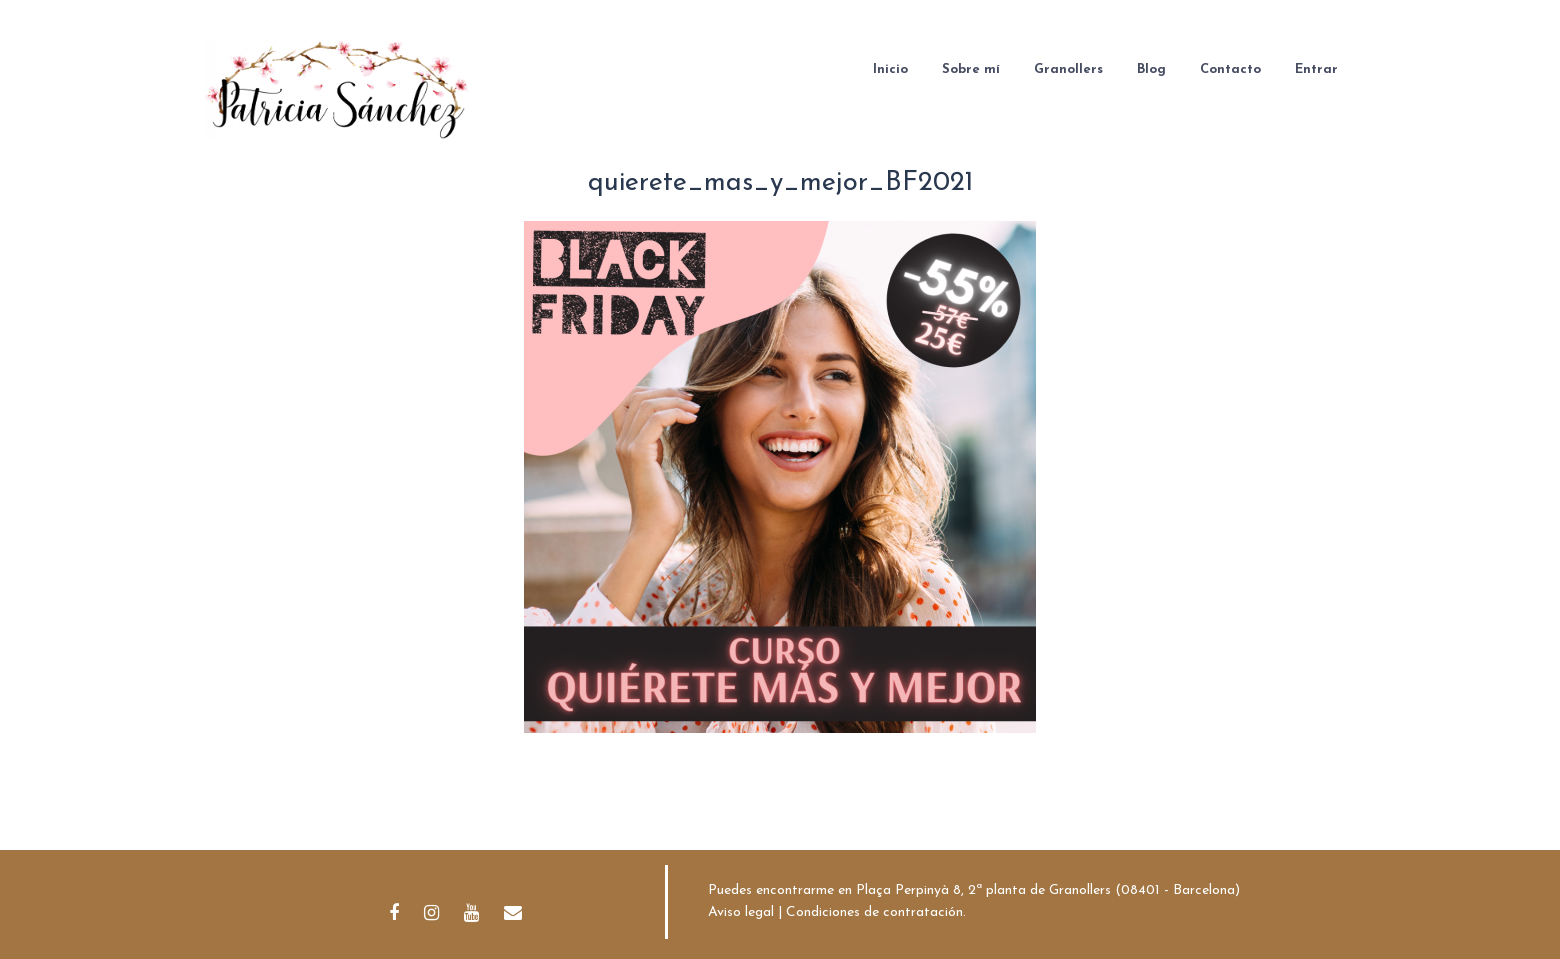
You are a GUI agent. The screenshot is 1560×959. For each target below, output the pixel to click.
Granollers (1068, 69)
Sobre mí (971, 69)
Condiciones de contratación (874, 912)
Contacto (1230, 69)
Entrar (1316, 69)
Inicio (890, 69)
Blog (1151, 69)
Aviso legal (741, 912)
